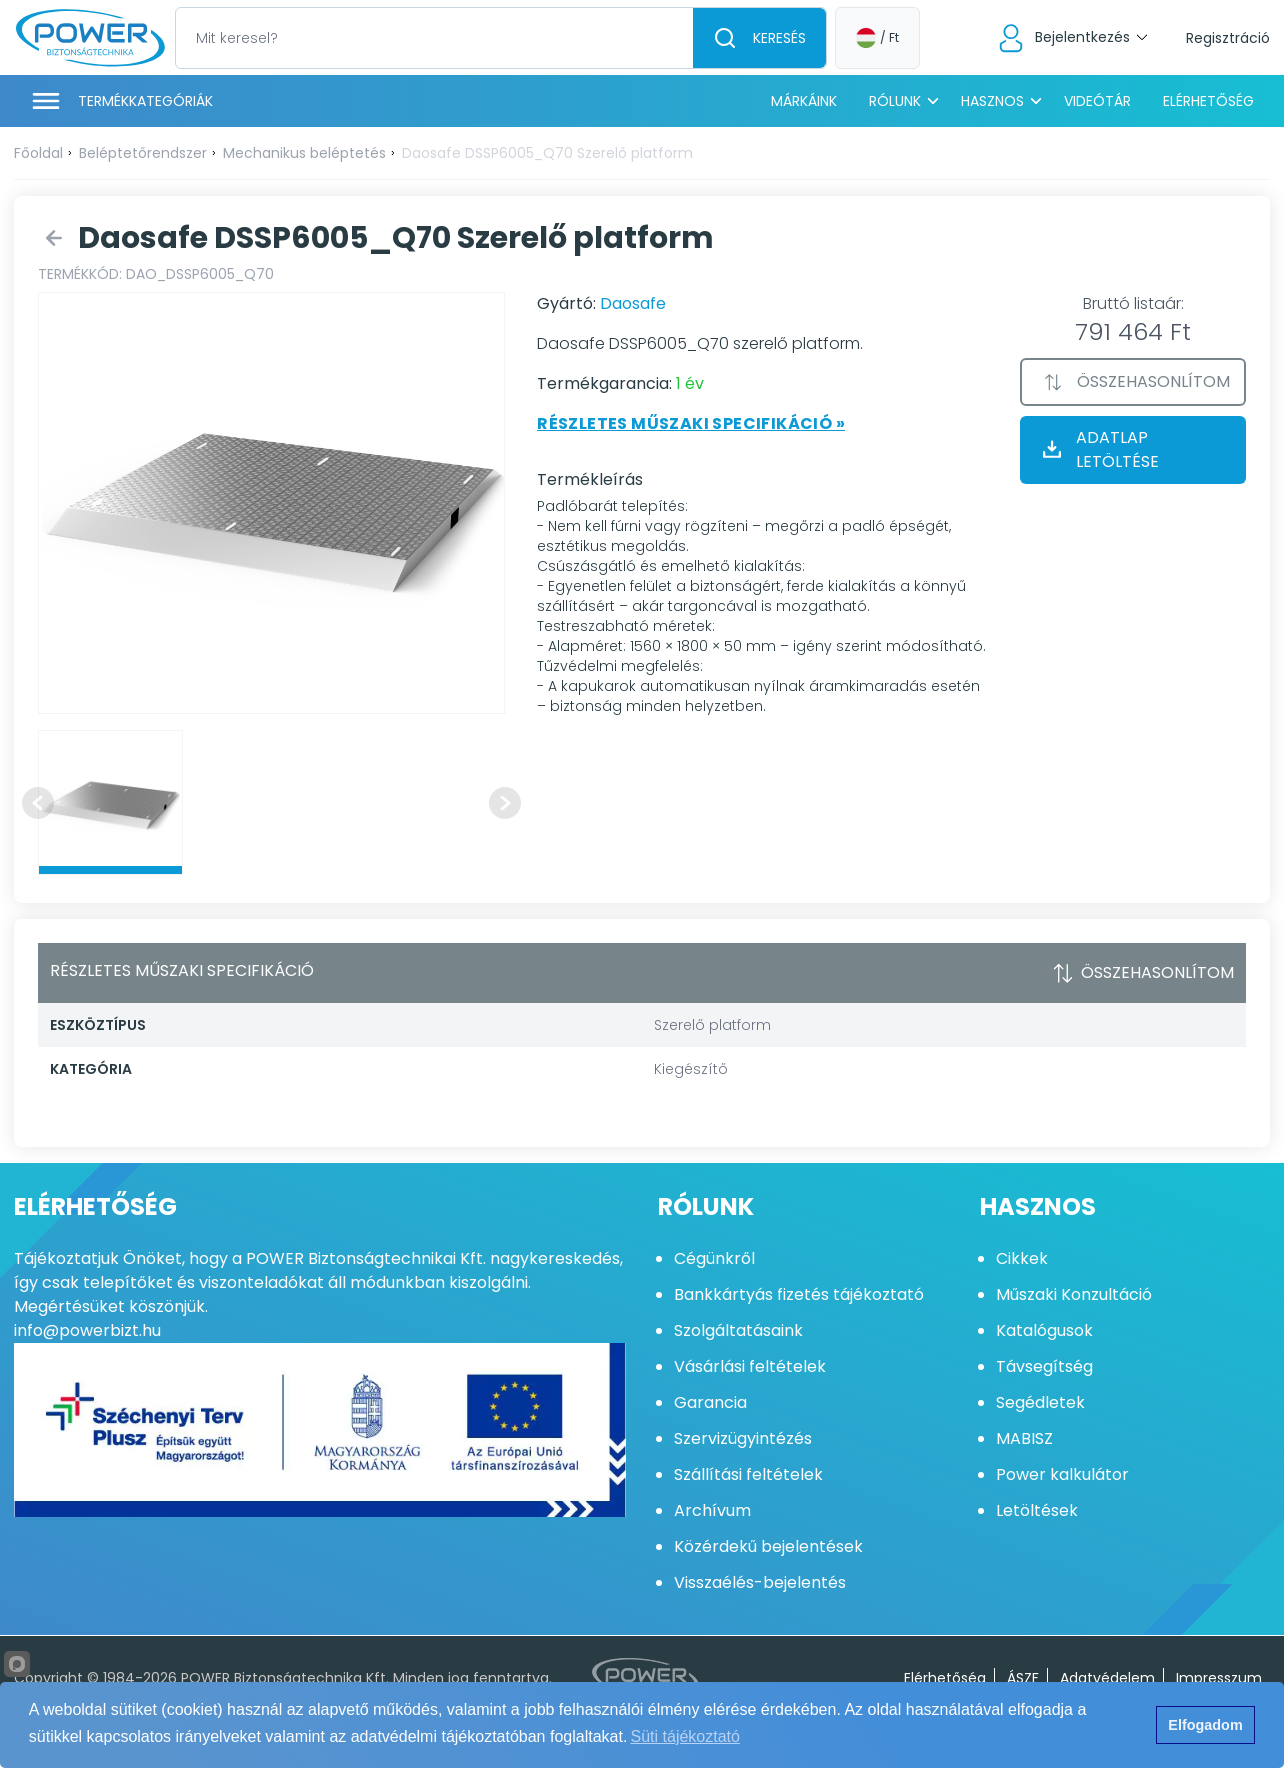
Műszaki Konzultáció (1074, 1294)
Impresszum (1219, 1678)
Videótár (1097, 101)
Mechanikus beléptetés (304, 153)
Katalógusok (1044, 1330)
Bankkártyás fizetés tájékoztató (799, 1294)
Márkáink (804, 101)
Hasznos (992, 101)
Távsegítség (1044, 1366)
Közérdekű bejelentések (768, 1546)
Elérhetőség (1208, 101)
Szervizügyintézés (743, 1438)
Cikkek (1022, 1258)
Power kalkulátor (1062, 1474)
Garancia (710, 1402)
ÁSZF (1023, 1678)
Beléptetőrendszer (143, 153)
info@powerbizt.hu (87, 1330)
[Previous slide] (38, 803)
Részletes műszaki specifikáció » (691, 423)
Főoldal (38, 153)
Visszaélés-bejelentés (760, 1582)
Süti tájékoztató (685, 1736)
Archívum (712, 1510)
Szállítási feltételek (748, 1474)
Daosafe (633, 303)
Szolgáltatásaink (738, 1330)
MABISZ (1024, 1438)
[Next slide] (505, 803)
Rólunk (895, 101)
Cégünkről (714, 1258)
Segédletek (1040, 1402)
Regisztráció (1228, 38)
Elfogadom (1205, 1725)
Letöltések (1037, 1510)
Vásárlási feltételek (750, 1366)
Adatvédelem (1107, 1678)
